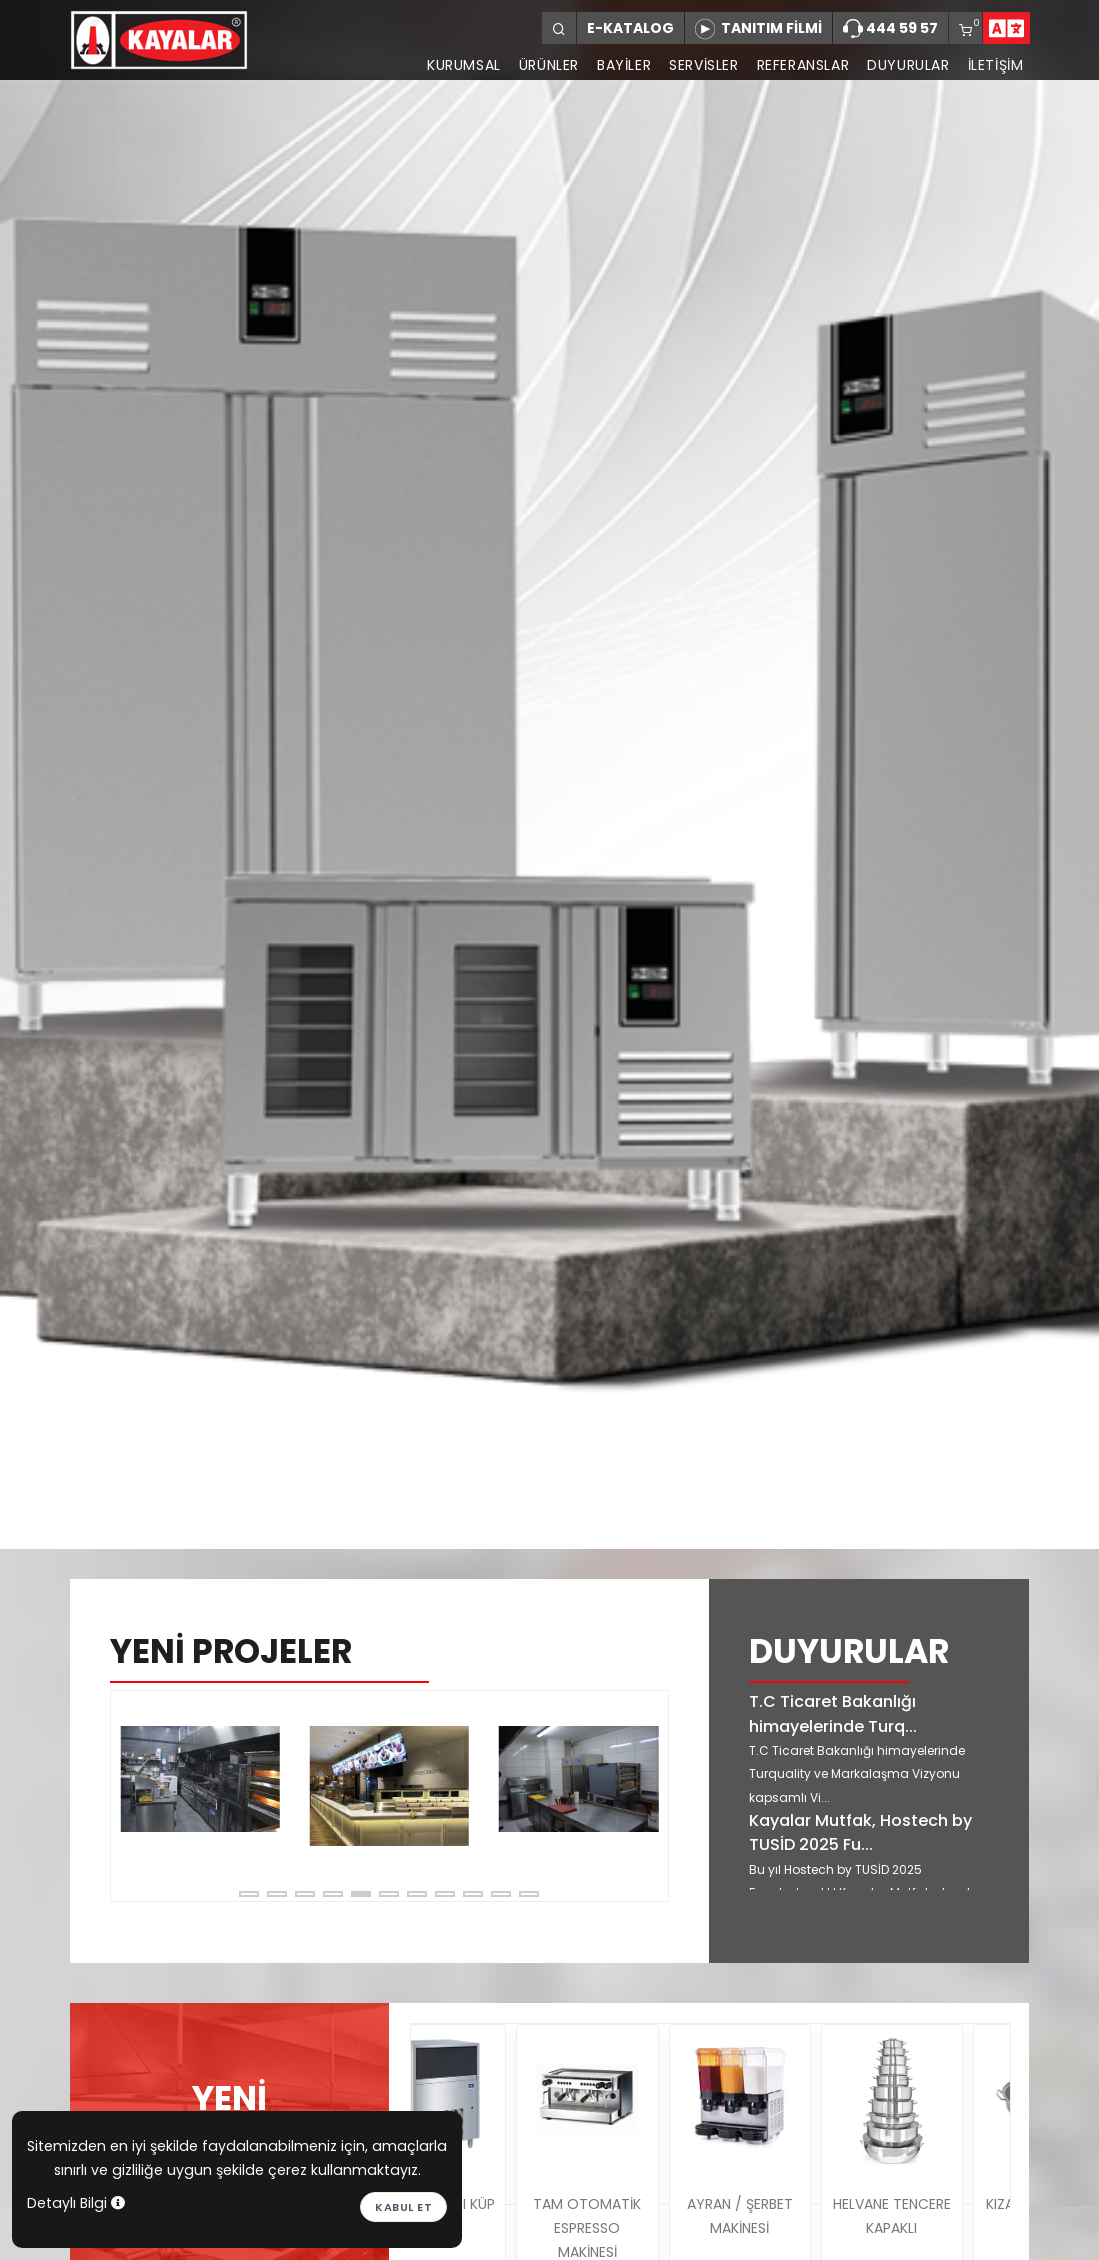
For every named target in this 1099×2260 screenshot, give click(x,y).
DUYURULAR (908, 65)
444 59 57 (890, 29)
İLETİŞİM (996, 65)
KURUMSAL (464, 65)
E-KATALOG (630, 28)
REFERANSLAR (803, 65)
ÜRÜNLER (549, 65)
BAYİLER (624, 65)
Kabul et (403, 2207)
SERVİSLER (703, 65)
